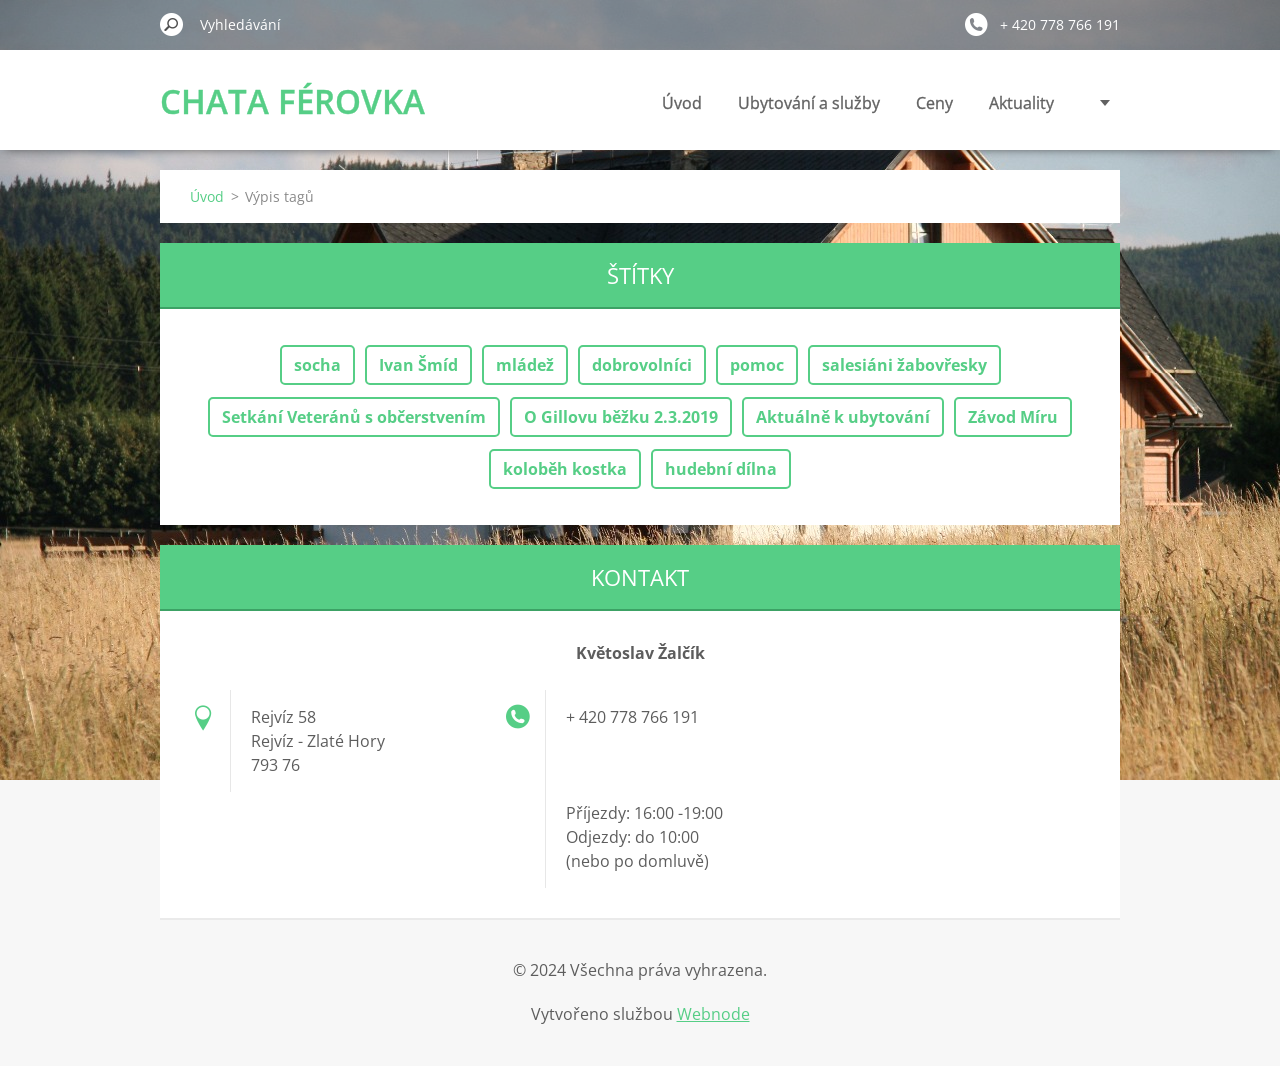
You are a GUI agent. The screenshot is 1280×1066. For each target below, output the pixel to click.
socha (317, 365)
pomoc (757, 365)
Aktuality (1021, 103)
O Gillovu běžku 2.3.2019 (621, 417)
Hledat (172, 24)
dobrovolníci (642, 365)
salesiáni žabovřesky (904, 365)
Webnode (713, 1014)
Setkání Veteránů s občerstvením (354, 417)
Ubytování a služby (809, 103)
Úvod (682, 103)
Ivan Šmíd (418, 365)
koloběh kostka (565, 469)
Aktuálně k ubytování (843, 417)
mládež (525, 365)
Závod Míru (1013, 417)
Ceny (934, 103)
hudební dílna (721, 469)
